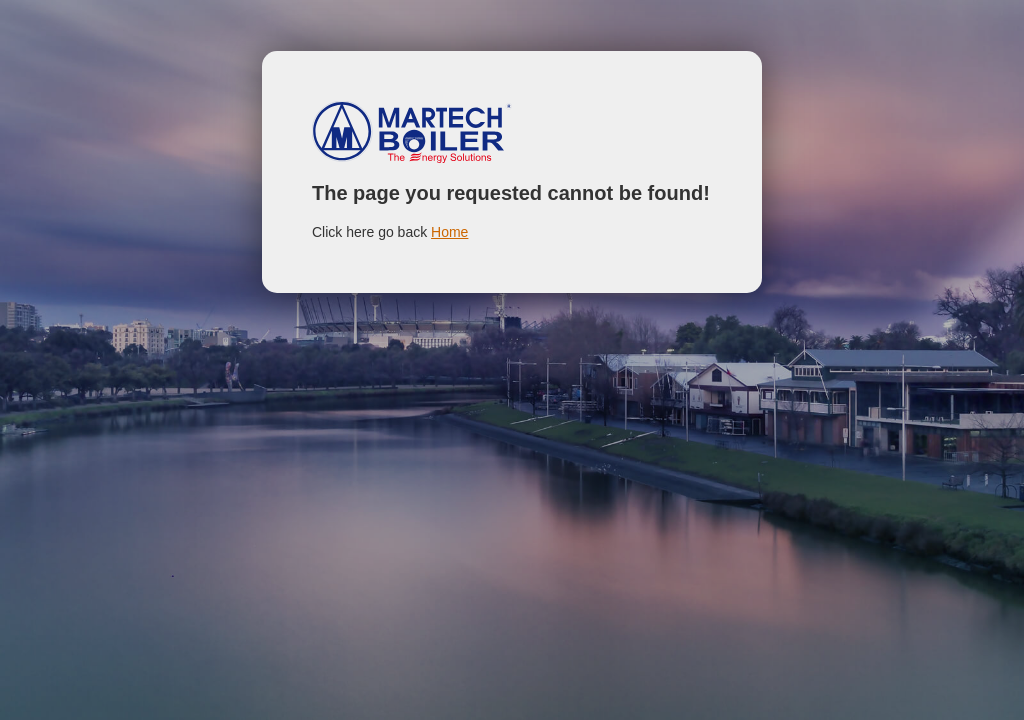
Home (449, 232)
